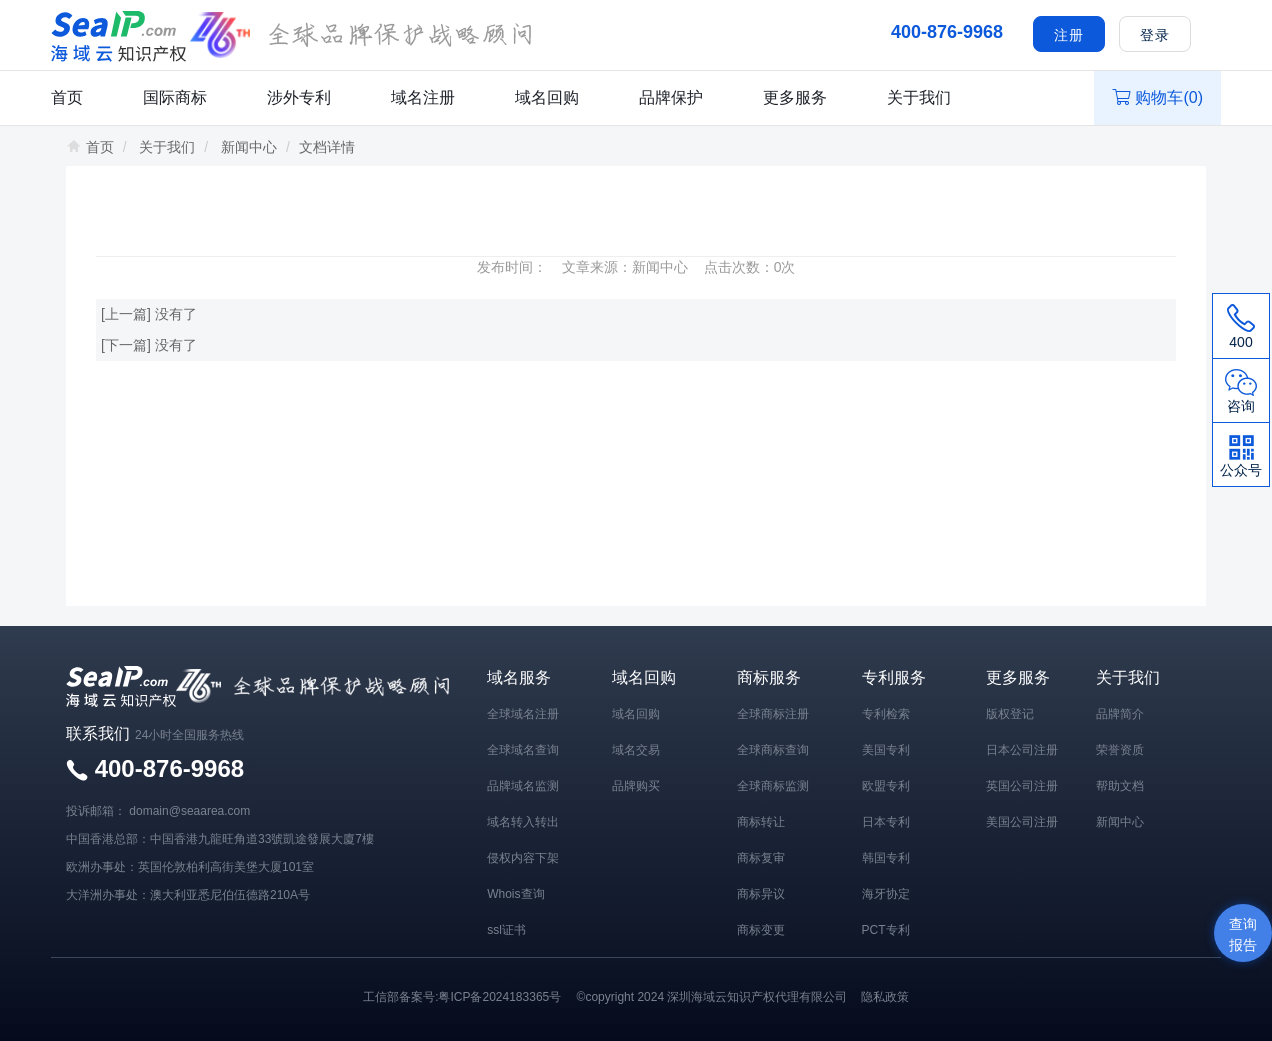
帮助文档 (1120, 786)
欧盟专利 (886, 786)
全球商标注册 (773, 714)
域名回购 (547, 97)
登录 (1155, 35)
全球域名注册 (523, 714)
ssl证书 (506, 930)
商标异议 (761, 894)
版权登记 (1010, 714)
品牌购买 (636, 786)
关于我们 (919, 97)
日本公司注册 (1022, 750)
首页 (67, 97)
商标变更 (761, 930)
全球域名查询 (523, 750)
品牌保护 (671, 97)
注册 (1069, 35)
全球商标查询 (773, 750)
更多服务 (795, 97)
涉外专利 (299, 97)
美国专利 (886, 750)
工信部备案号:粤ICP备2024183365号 (462, 997)
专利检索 (886, 714)
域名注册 (423, 97)
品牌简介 (1120, 714)
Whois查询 (515, 894)
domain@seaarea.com (189, 811)
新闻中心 (249, 147)
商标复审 (761, 858)
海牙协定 (886, 894)
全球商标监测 (773, 786)
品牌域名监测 (523, 786)
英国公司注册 (1022, 786)
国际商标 (175, 97)
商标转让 (761, 822)
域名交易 (636, 750)
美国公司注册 (1022, 822)
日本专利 (886, 822)
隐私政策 (885, 997)
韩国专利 (886, 858)
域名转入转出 (523, 822)
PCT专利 (886, 930)
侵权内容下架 (523, 858)
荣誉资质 (1120, 750)
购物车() (1157, 97)
